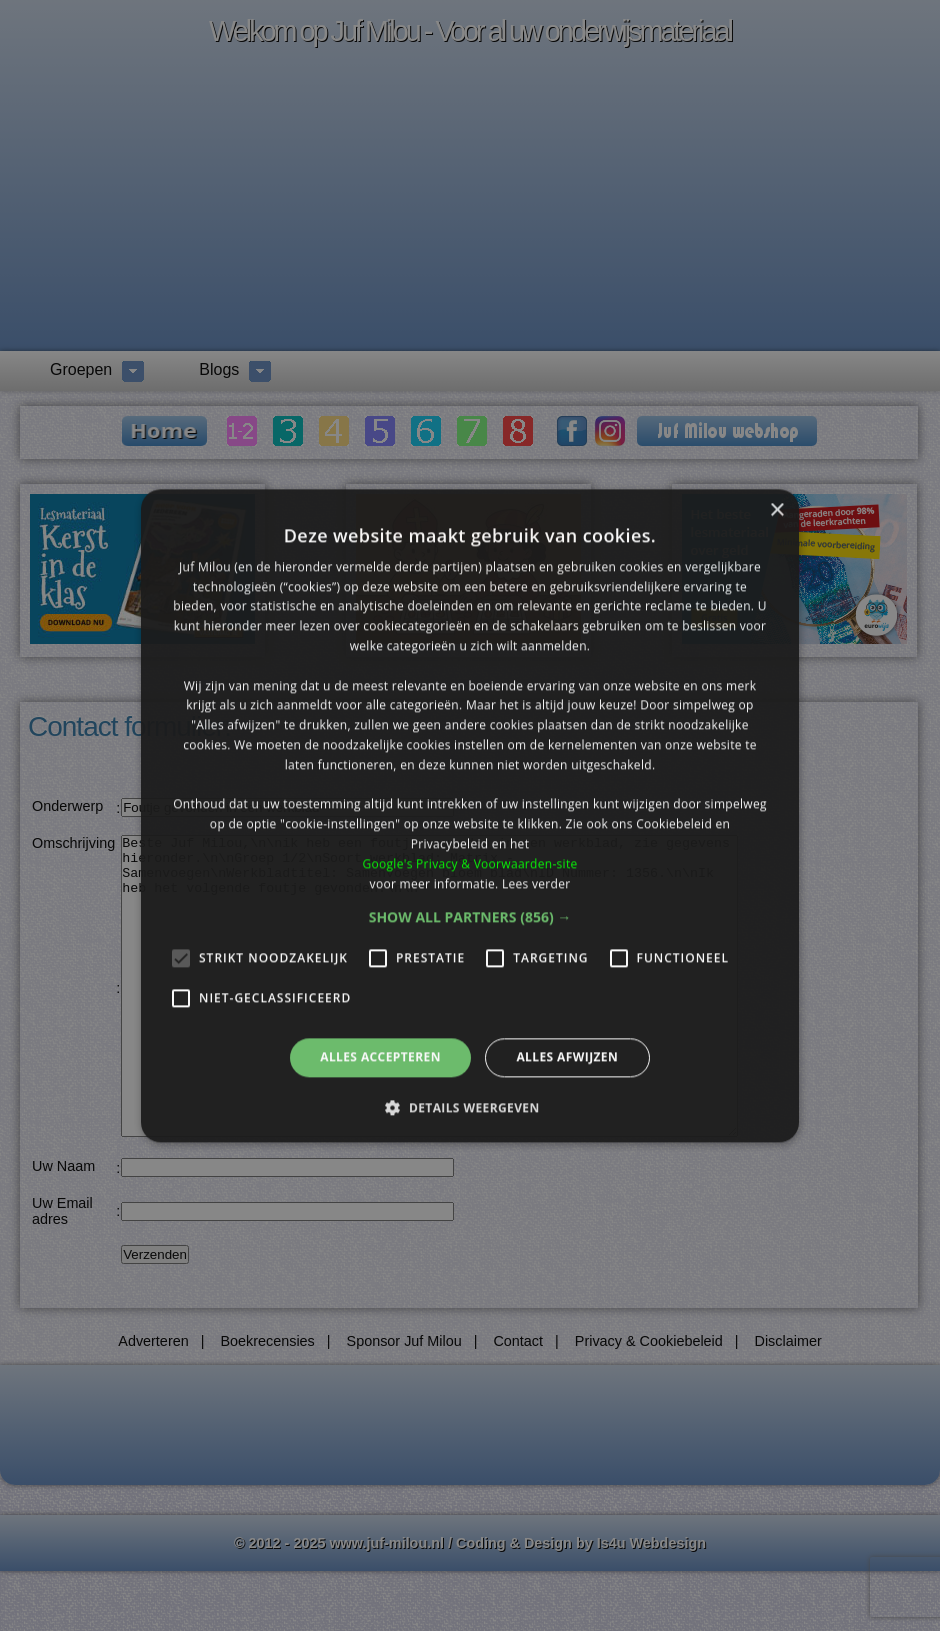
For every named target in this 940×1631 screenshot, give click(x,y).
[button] (470, 918)
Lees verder (536, 883)
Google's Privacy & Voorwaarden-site (469, 863)
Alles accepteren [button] (380, 1057)
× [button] (776, 510)
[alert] (470, 815)
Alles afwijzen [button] (567, 1057)
